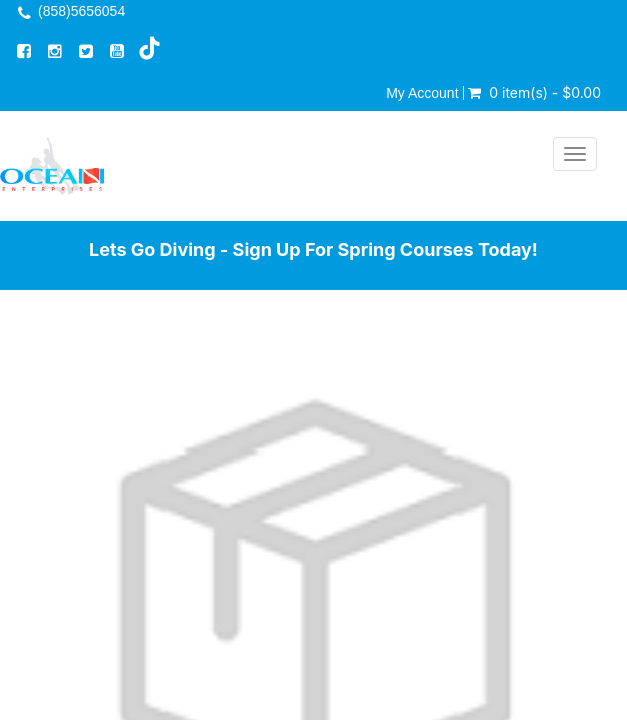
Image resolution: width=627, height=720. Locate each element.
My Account (422, 93)
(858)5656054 (81, 11)
